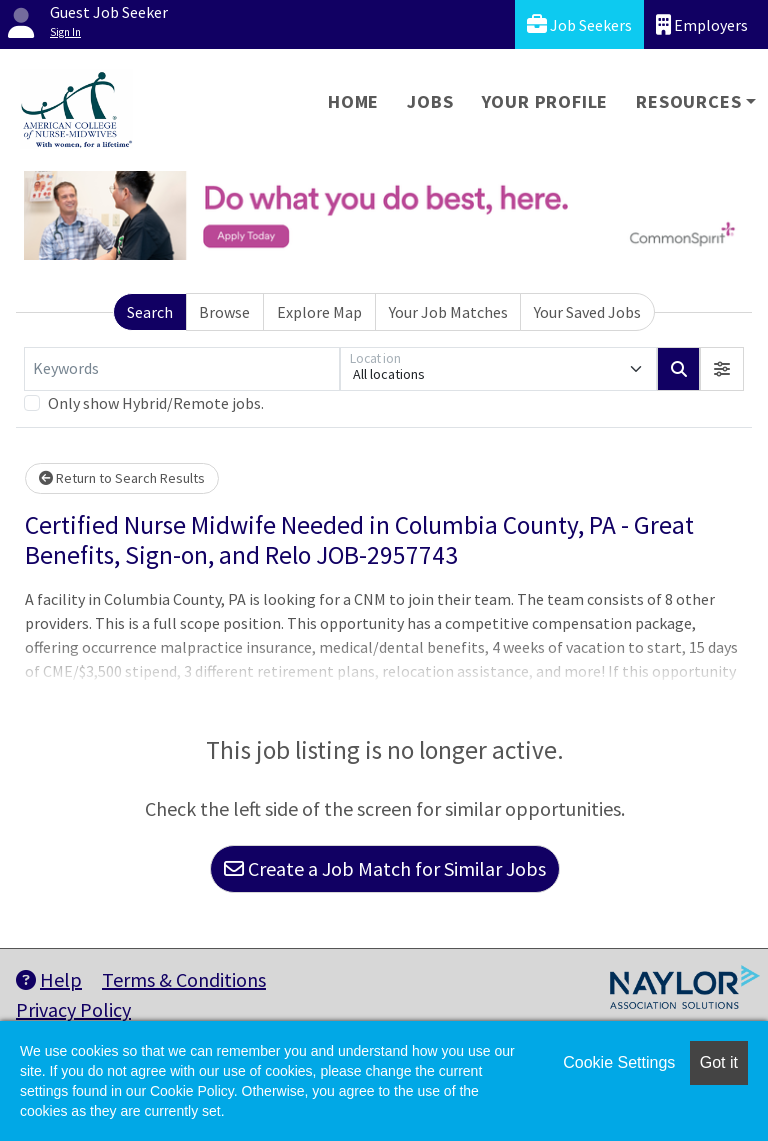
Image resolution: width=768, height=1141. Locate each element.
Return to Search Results (122, 478)
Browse (224, 312)
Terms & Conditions (184, 979)
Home (353, 101)
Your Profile (545, 101)
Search (150, 312)
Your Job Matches (448, 312)
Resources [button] (688, 101)
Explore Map (319, 312)
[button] (722, 369)
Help (49, 979)
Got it (719, 1062)
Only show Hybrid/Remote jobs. (156, 403)
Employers (702, 24)
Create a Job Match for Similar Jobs (385, 868)
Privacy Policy (73, 1009)
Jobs (430, 101)
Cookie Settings (619, 1062)
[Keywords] (182, 369)
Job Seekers (579, 24)
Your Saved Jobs (587, 312)
